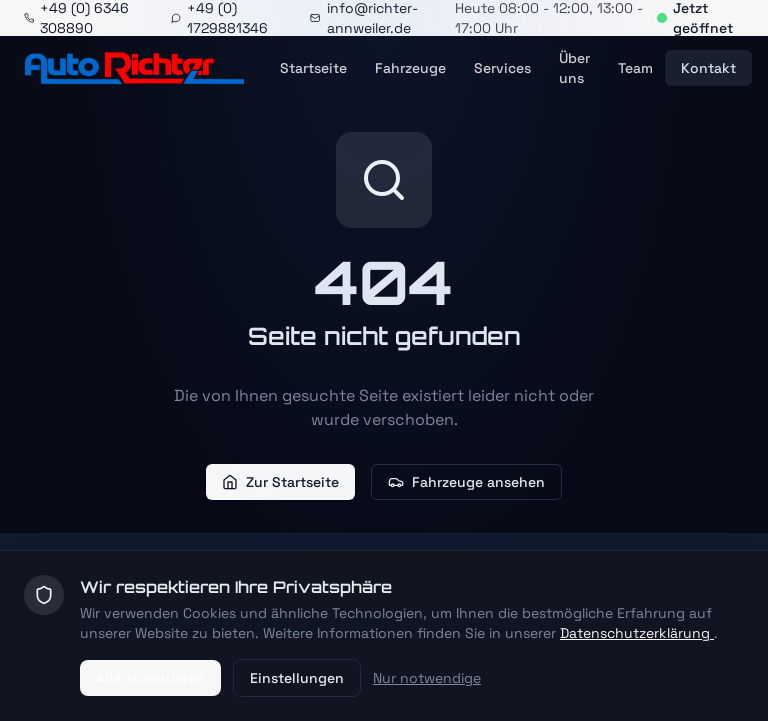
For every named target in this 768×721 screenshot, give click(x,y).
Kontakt (708, 68)
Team (635, 68)
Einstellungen (297, 678)
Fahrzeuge (410, 68)
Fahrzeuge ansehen (466, 482)
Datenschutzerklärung (637, 633)
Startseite (313, 68)
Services (502, 68)
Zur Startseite (280, 482)
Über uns (574, 68)
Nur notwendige (427, 678)
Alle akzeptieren (150, 678)
